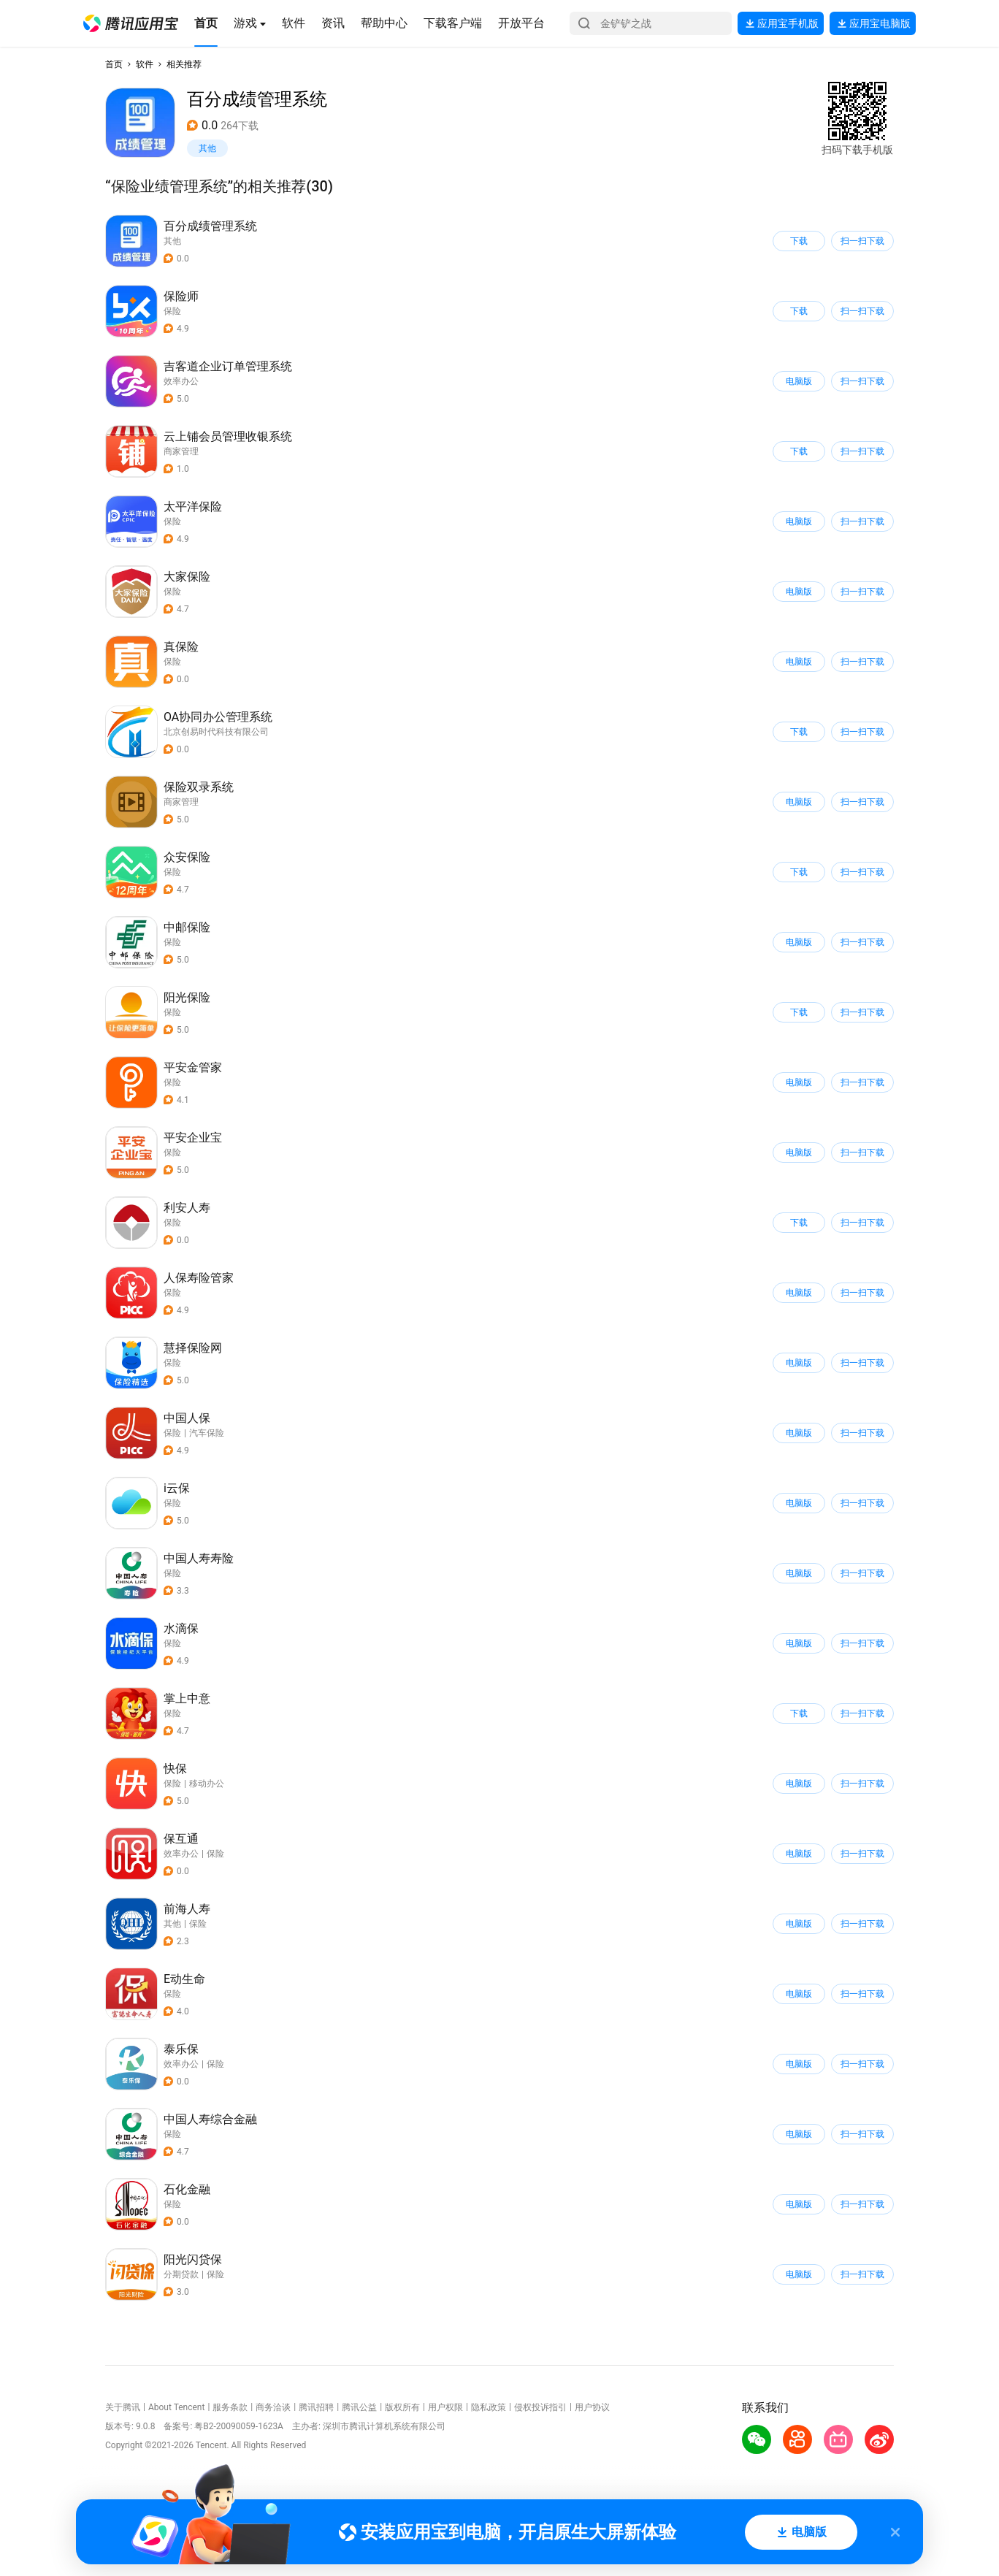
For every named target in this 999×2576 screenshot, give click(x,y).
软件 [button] (144, 64)
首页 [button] (114, 64)
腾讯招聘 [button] (316, 2407)
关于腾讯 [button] (122, 2407)
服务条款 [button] (230, 2407)
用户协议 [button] (592, 2407)
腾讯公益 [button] (359, 2407)
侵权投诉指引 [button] (540, 2407)
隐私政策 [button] (488, 2407)
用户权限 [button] (445, 2407)
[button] (130, 23)
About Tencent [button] (176, 2407)
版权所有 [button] (402, 2407)
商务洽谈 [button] (273, 2407)
